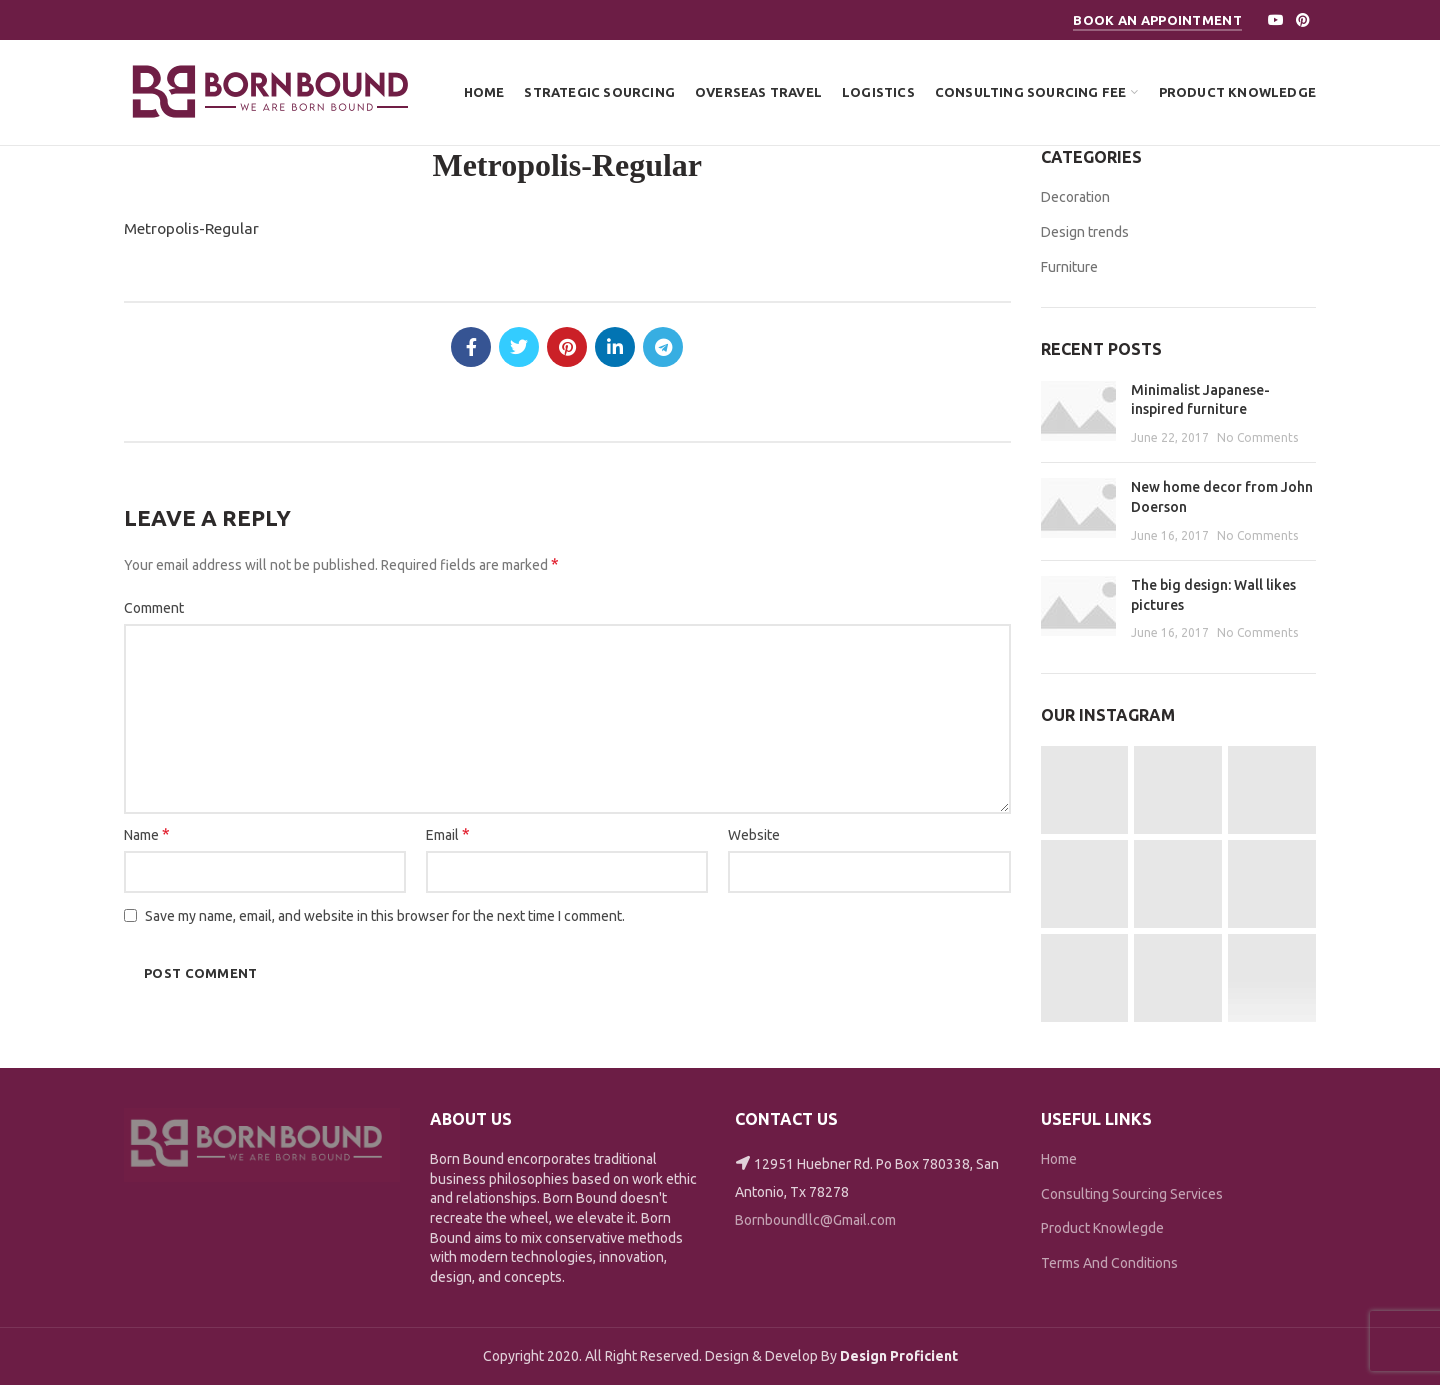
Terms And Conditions (1109, 1263)
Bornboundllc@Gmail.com (815, 1220)
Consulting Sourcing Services (1132, 1194)
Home (1059, 1159)
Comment (154, 608)
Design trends (1085, 232)
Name (147, 834)
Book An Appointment (1157, 20)
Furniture (1069, 267)
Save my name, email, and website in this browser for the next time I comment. (385, 916)
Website (754, 835)
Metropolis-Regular (191, 228)
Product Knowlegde (1102, 1228)
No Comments (1257, 437)
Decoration (1075, 197)
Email (448, 834)
